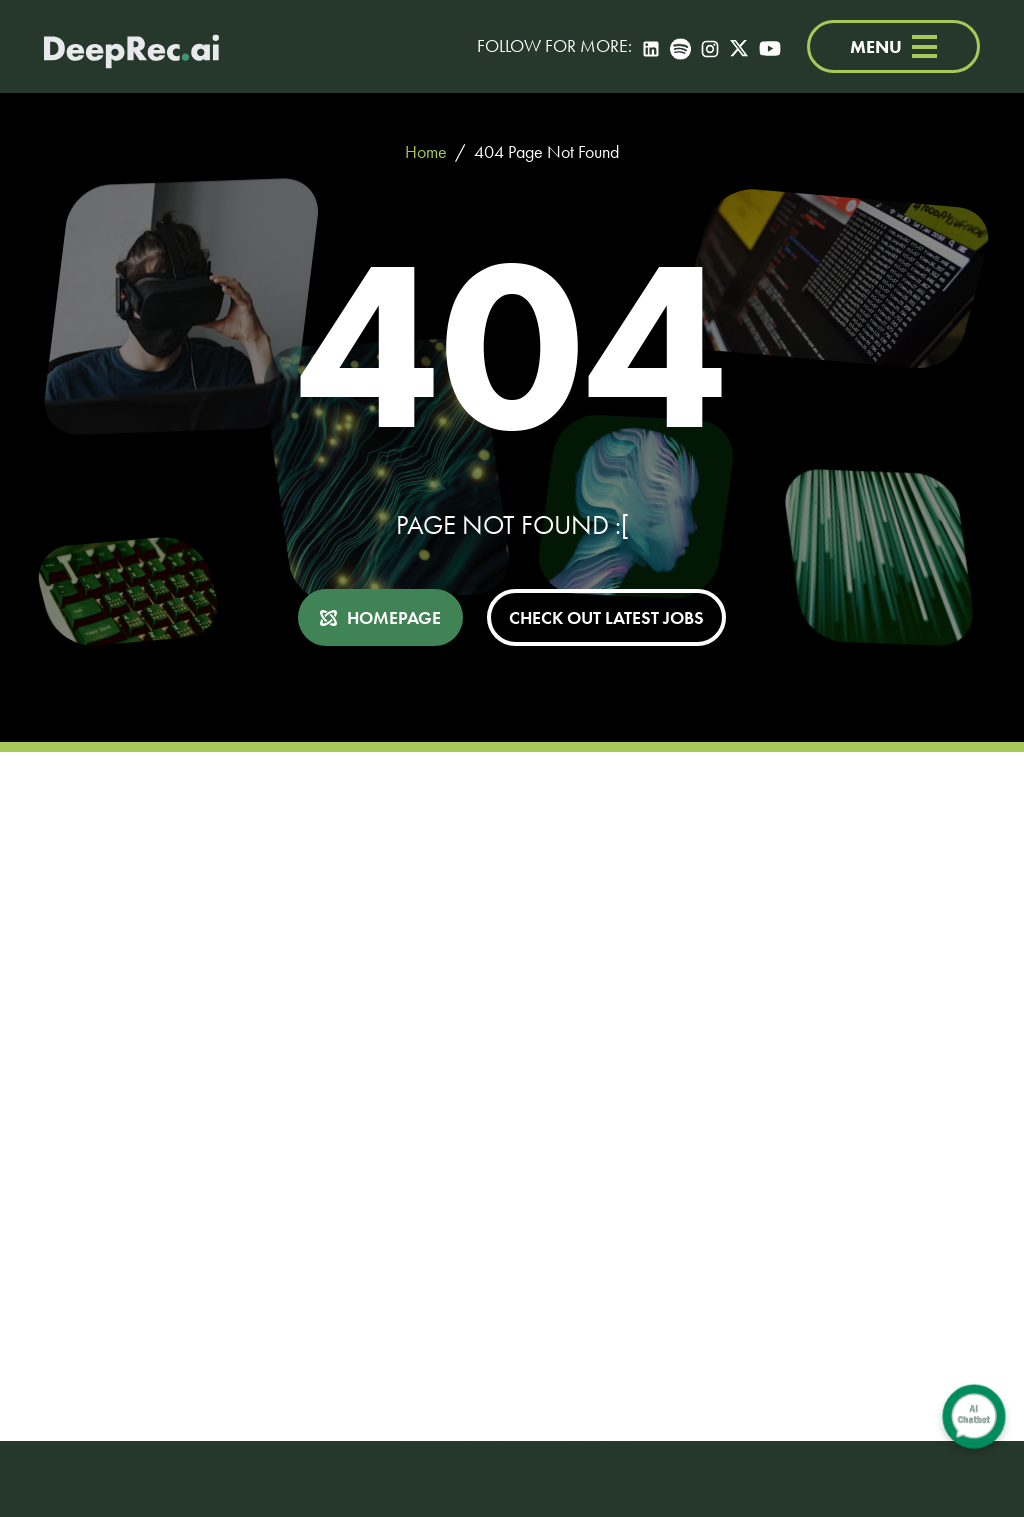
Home (426, 151)
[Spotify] (680, 46)
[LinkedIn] (651, 46)
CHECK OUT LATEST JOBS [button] (606, 617)
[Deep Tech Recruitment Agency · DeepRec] (131, 46)
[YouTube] (770, 46)
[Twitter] (739, 46)
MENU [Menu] (893, 46)
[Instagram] (710, 46)
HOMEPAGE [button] (394, 617)
